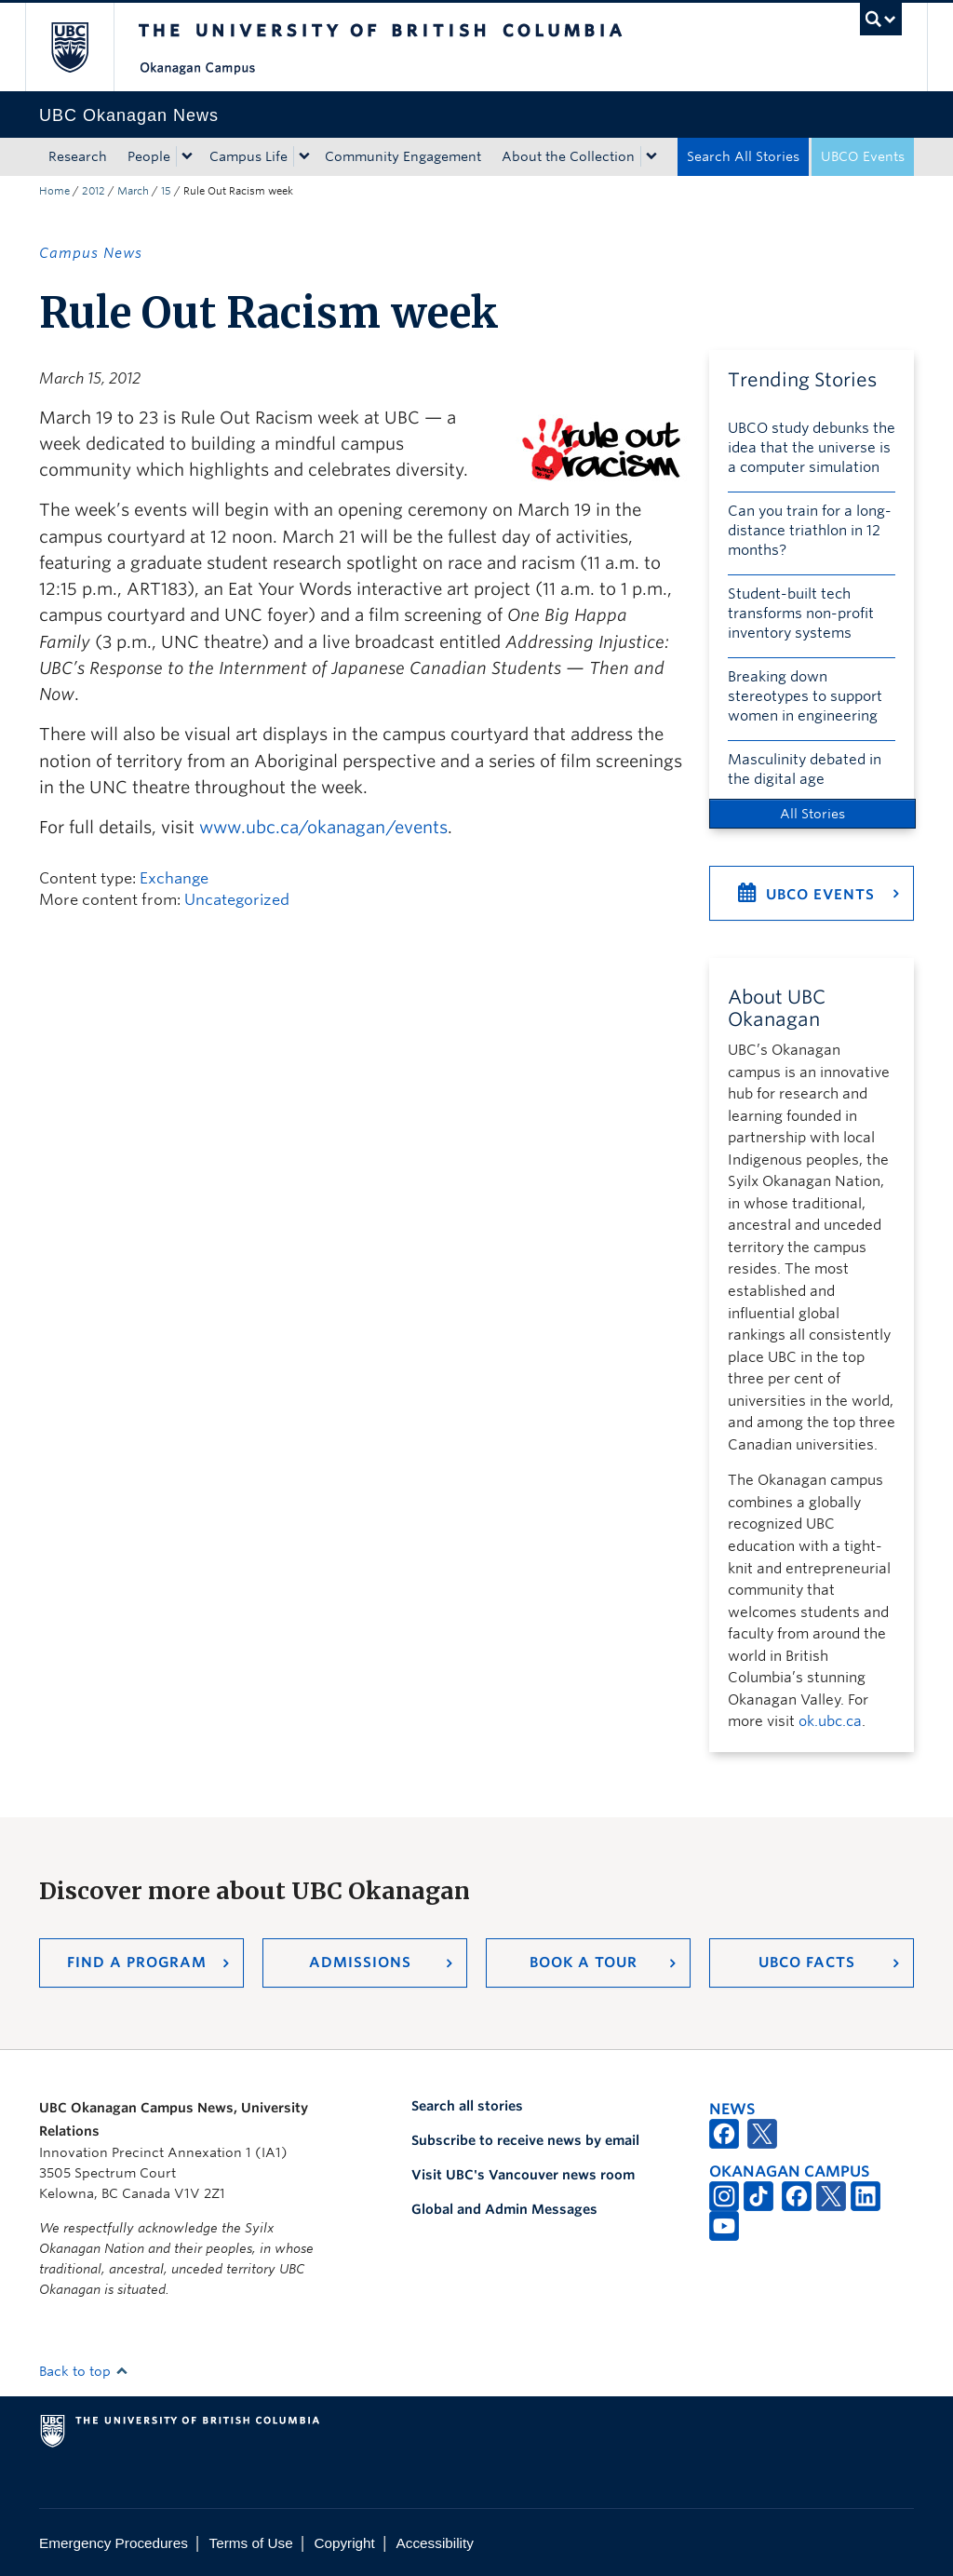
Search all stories (467, 2105)
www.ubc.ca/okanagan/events (323, 827)
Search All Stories (743, 156)
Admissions (360, 1962)
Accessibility (435, 2543)
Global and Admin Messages (504, 2209)
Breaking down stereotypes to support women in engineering (805, 696)
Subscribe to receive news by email (525, 2140)
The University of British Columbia (83, 47)
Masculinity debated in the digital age (804, 769)
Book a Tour (584, 1962)
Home (54, 190)
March (133, 190)
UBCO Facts (806, 1962)
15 (166, 190)
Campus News (90, 253)
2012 (93, 190)
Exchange (174, 878)
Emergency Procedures (113, 2543)
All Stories (812, 813)
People (149, 156)
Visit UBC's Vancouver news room (523, 2174)
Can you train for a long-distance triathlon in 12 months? (810, 531)
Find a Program (137, 1962)
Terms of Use (251, 2543)
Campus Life (248, 156)
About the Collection (568, 156)
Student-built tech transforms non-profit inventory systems (801, 613)
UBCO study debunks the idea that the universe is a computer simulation (811, 448)
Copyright (344, 2543)
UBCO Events (863, 156)
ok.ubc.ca (830, 1721)
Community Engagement (403, 156)
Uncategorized (236, 900)
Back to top (83, 2371)
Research (77, 156)
